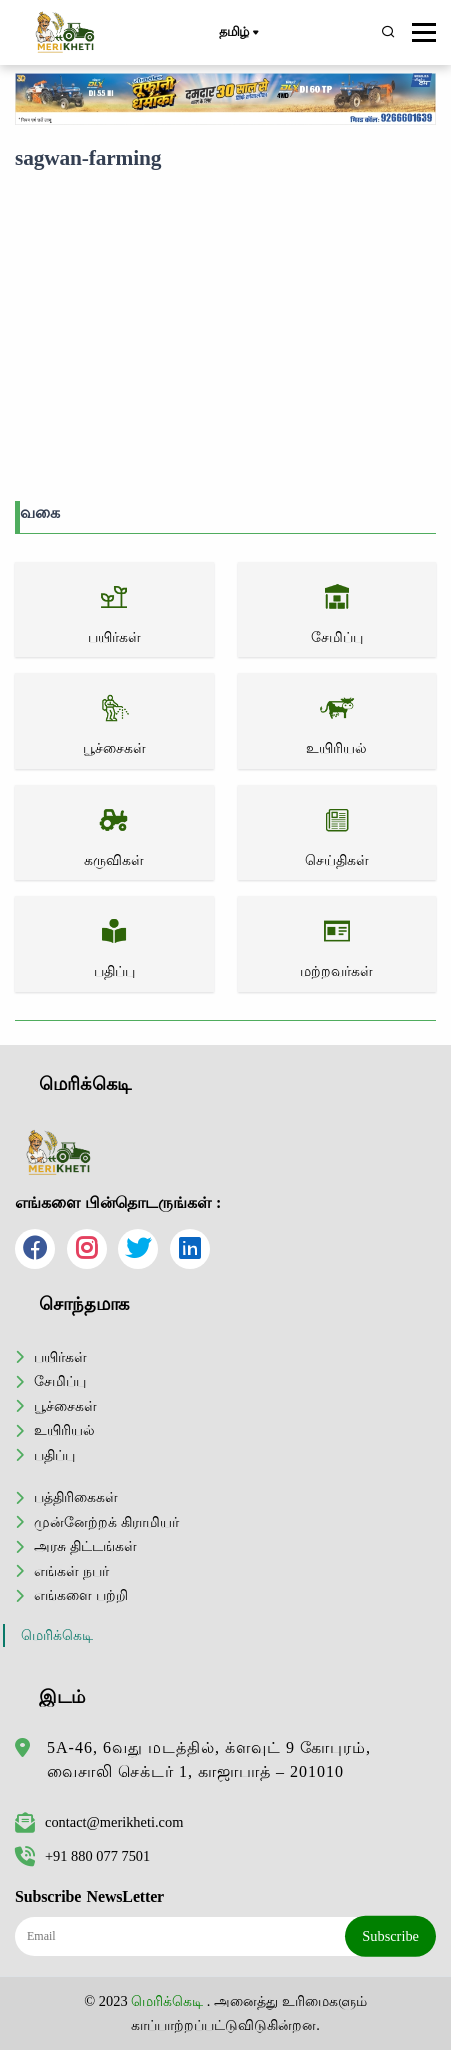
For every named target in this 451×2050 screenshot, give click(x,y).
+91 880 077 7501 (82, 1856)
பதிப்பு (54, 1455)
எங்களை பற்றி (81, 1595)
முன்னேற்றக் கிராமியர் (106, 1522)
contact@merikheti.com (99, 1822)
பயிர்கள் (60, 1357)
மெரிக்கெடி (57, 1635)
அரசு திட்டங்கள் (85, 1546)
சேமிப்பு (60, 1381)
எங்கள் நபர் (71, 1571)
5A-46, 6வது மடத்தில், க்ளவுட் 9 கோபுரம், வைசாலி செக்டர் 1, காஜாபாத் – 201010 (209, 1759)
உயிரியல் (64, 1430)
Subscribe (390, 1936)
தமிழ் (238, 33)
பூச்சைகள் (65, 1406)
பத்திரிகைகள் (76, 1497)
